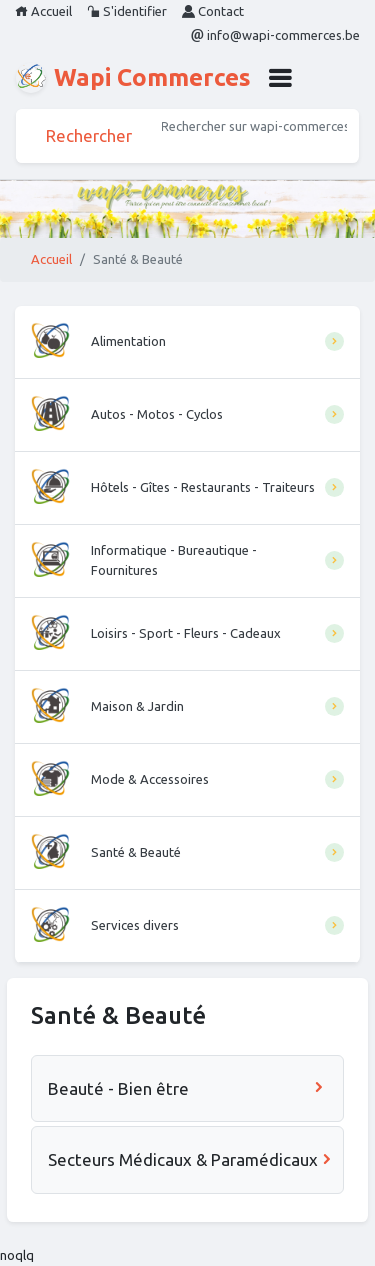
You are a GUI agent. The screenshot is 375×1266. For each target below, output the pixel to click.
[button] (280, 78)
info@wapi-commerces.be (275, 35)
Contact (213, 11)
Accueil (43, 11)
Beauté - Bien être (187, 1088)
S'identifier (127, 11)
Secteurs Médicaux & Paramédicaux (191, 1159)
